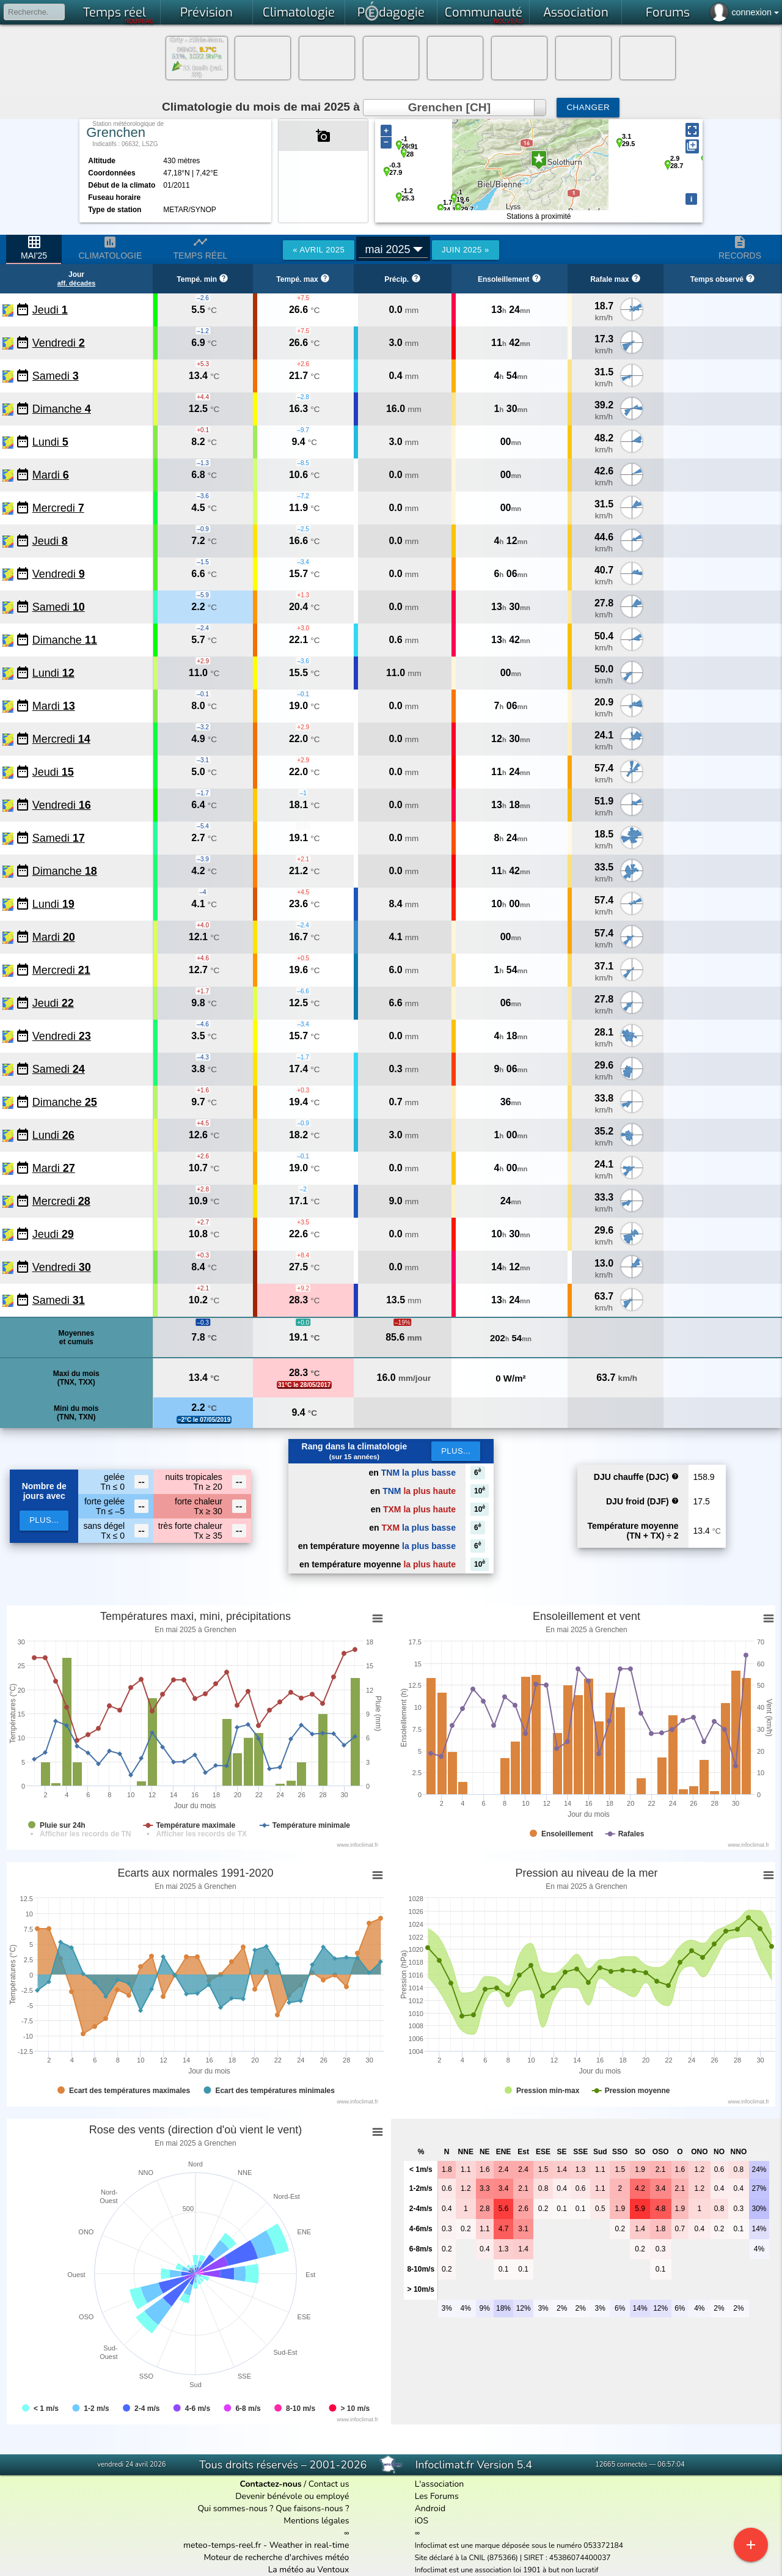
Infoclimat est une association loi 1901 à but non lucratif (507, 2570)
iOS (422, 2520)
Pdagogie (391, 11)
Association (575, 12)
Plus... (455, 1450)
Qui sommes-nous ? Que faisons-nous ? (273, 2508)
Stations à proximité (538, 216)
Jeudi (50, 310)
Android (430, 2508)
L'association (439, 2484)
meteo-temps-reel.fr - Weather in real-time (266, 2545)
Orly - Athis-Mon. (197, 40)
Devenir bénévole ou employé (292, 2496)
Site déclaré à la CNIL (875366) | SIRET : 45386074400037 (513, 2558)
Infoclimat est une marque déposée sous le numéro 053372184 (519, 2545)
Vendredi (58, 343)
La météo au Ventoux (308, 2569)
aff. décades (76, 283)
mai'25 (34, 247)
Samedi (55, 376)
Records (739, 247)
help (675, 1476)
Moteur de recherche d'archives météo (276, 2557)
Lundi (50, 442)
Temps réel (119, 14)
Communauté (484, 14)
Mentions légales (316, 2520)
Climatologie (299, 12)
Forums (668, 12)
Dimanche (61, 409)
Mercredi (58, 508)
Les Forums (437, 2496)
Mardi (50, 475)
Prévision (206, 12)
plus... (44, 1520)
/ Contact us (294, 2484)
